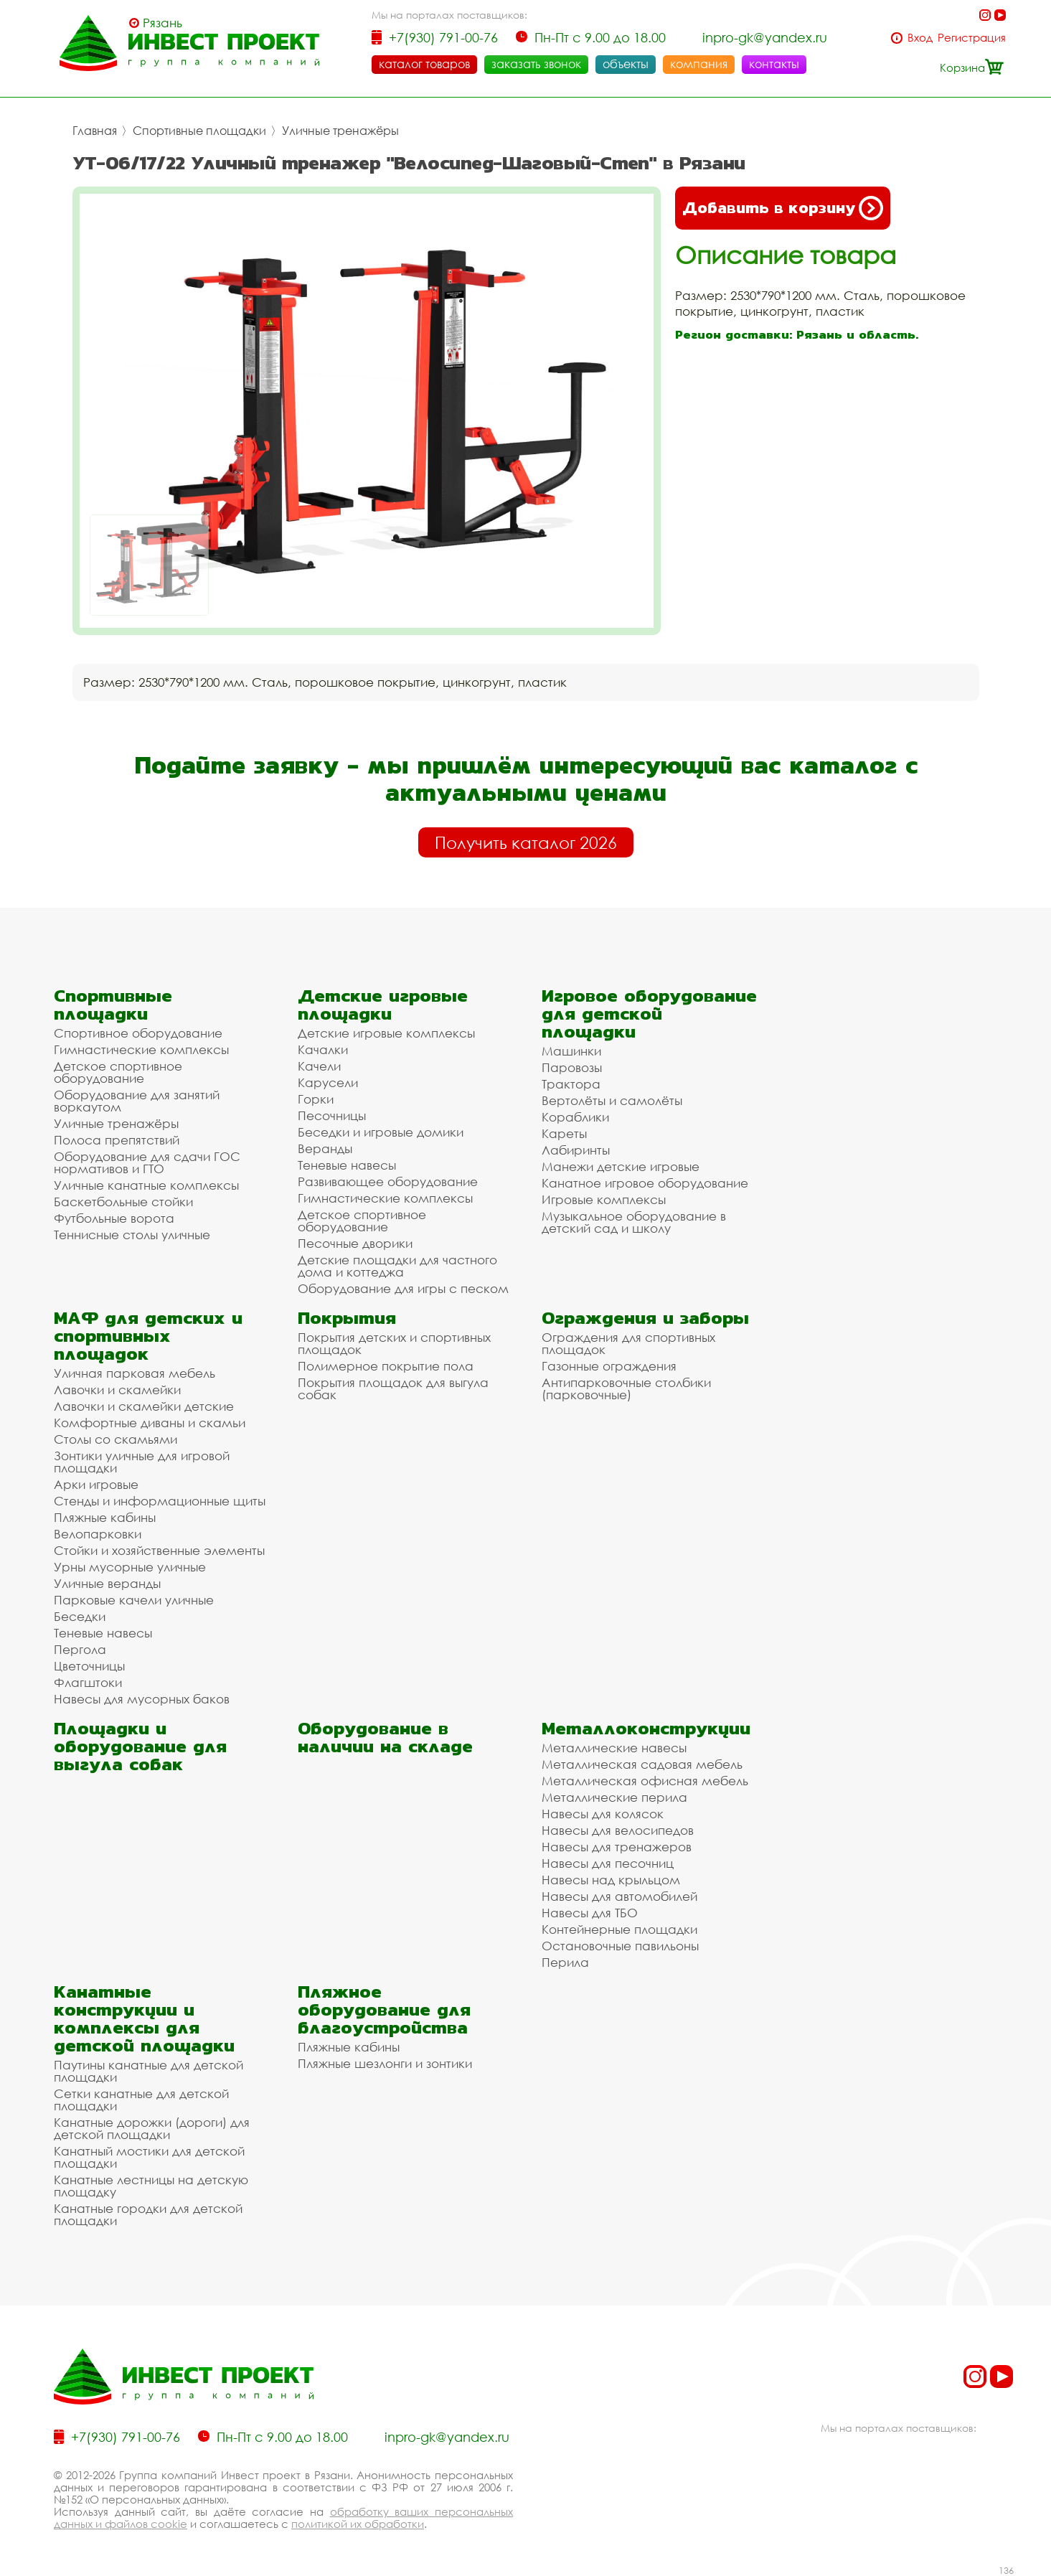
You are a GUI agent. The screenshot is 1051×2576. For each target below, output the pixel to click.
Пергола (80, 1649)
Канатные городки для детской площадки (148, 2214)
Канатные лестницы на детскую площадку (151, 2185)
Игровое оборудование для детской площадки (649, 1013)
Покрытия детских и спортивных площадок (394, 1343)
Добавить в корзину (782, 208)
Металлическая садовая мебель (642, 1764)
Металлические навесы (614, 1747)
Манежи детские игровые (620, 1166)
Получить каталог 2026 (526, 842)
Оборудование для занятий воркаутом (137, 1101)
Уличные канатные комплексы (146, 1185)
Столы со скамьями (115, 1439)
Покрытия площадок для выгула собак (393, 1388)
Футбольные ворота (114, 1218)
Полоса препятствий (116, 1140)
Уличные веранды (107, 1583)
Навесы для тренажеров (617, 1847)
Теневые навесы (347, 1165)
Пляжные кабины (105, 1517)
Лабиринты (576, 1150)
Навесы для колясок (603, 1814)
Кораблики (575, 1117)
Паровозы (572, 1067)
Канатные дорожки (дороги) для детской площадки (152, 2128)
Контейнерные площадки (619, 1929)
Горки (316, 1099)
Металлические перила (614, 1797)
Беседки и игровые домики (380, 1132)
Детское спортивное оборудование (118, 1072)
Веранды (325, 1148)
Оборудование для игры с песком (403, 1288)
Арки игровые (96, 1484)
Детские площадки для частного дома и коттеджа (397, 1266)
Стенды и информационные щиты (159, 1501)
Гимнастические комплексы (141, 1049)
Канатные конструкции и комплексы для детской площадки (144, 2018)
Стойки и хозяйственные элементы (159, 1550)
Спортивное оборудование (138, 1033)
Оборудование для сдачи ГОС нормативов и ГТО (147, 1162)
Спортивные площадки (199, 130)
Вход (920, 38)
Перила (565, 1962)
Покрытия (347, 1318)
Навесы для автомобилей (619, 1896)
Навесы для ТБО (590, 1913)
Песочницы (332, 1115)
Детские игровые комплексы (386, 1033)
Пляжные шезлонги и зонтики (385, 2063)
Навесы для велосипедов (618, 1830)
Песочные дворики (355, 1243)
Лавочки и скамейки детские (144, 1406)
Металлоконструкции (646, 1728)
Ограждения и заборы (645, 1318)
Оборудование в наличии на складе (385, 1737)
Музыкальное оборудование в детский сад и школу (634, 1222)
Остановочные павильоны (620, 1946)
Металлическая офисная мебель (645, 1780)
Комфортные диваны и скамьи (149, 1422)
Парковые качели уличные (134, 1600)
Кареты (564, 1133)
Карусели (328, 1082)
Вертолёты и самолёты (612, 1100)
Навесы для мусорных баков (142, 1699)
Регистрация (972, 38)
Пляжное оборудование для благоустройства (384, 2009)
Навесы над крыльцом (611, 1880)
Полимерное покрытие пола (385, 1366)
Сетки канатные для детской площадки (141, 2099)
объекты (626, 64)
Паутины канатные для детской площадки (148, 2071)
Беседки (79, 1616)
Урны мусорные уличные (130, 1567)
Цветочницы (89, 1666)
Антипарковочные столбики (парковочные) (626, 1388)
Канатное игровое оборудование (645, 1183)
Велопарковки (97, 1534)
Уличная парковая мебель (134, 1373)
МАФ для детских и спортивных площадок (148, 1336)
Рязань (162, 23)
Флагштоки (88, 1682)
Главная (94, 130)
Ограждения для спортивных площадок (628, 1343)
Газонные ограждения (609, 1366)
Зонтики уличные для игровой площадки (142, 1461)
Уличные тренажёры (340, 130)
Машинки (571, 1051)
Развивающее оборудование (388, 1181)
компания (698, 64)
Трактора (571, 1084)
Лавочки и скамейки (117, 1389)
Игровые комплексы (604, 1199)
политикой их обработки (357, 2523)
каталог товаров (424, 64)
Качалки (323, 1049)
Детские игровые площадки (383, 1005)
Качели (319, 1066)
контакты (774, 64)
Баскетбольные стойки (123, 1201)
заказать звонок (536, 64)
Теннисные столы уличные (132, 1234)
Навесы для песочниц (608, 1863)
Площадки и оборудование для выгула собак (140, 1746)
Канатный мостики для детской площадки (149, 2157)
